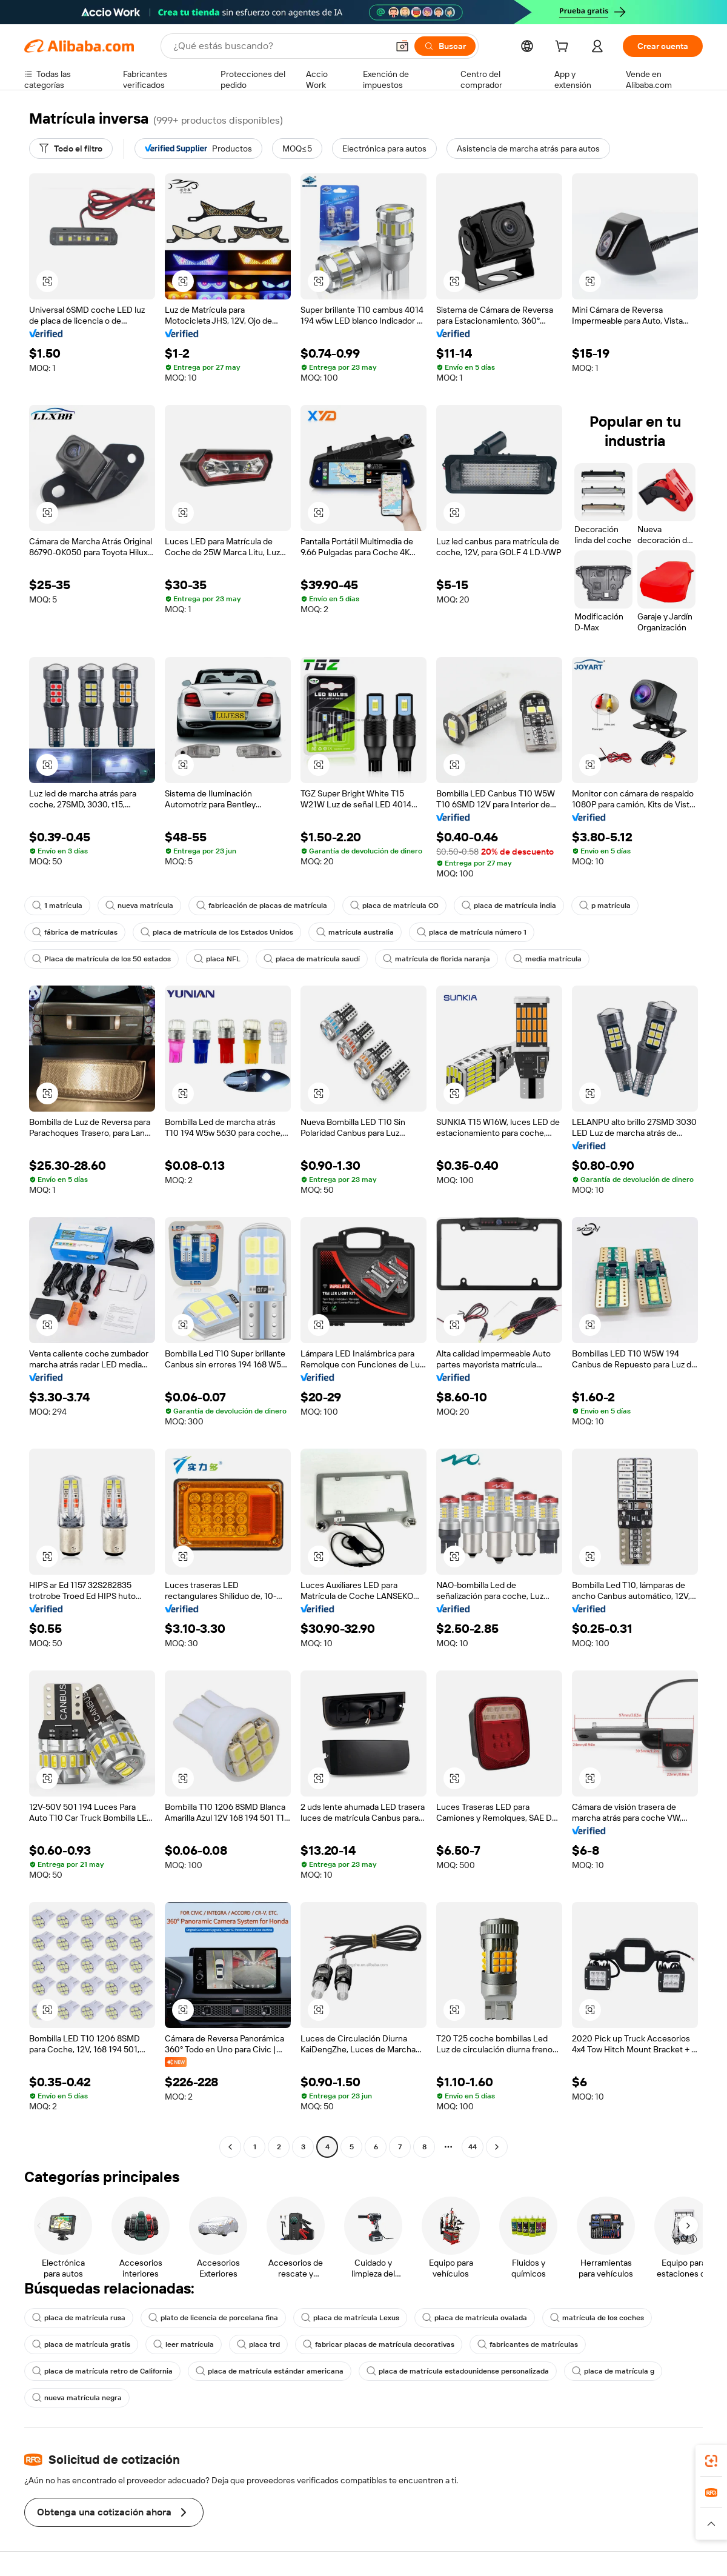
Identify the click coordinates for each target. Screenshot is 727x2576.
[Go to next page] (497, 2147)
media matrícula (547, 959)
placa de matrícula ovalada (474, 2318)
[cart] (564, 48)
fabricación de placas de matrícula (261, 905)
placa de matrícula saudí (312, 959)
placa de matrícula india (509, 905)
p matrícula (605, 905)
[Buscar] (445, 46)
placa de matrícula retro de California (102, 2371)
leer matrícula (183, 2344)
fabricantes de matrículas (527, 2344)
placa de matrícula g (613, 2371)
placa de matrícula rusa (78, 2318)
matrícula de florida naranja (436, 959)
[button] (402, 46)
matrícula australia (355, 932)
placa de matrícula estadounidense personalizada (458, 2371)
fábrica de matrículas (75, 932)
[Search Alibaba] (279, 46)
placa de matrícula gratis (81, 2344)
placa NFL (217, 959)
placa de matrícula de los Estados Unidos (217, 932)
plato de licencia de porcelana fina (213, 2318)
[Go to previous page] (230, 2147)
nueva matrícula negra (77, 2398)
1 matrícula (57, 905)
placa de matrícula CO (394, 905)
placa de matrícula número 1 (471, 932)
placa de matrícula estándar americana (270, 2371)
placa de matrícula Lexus (350, 2318)
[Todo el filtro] (71, 148)
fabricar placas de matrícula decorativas (378, 2344)
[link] (711, 2461)
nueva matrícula (139, 905)
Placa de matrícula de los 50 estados (101, 959)
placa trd (258, 2344)
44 (472, 2147)
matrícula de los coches (597, 2318)
